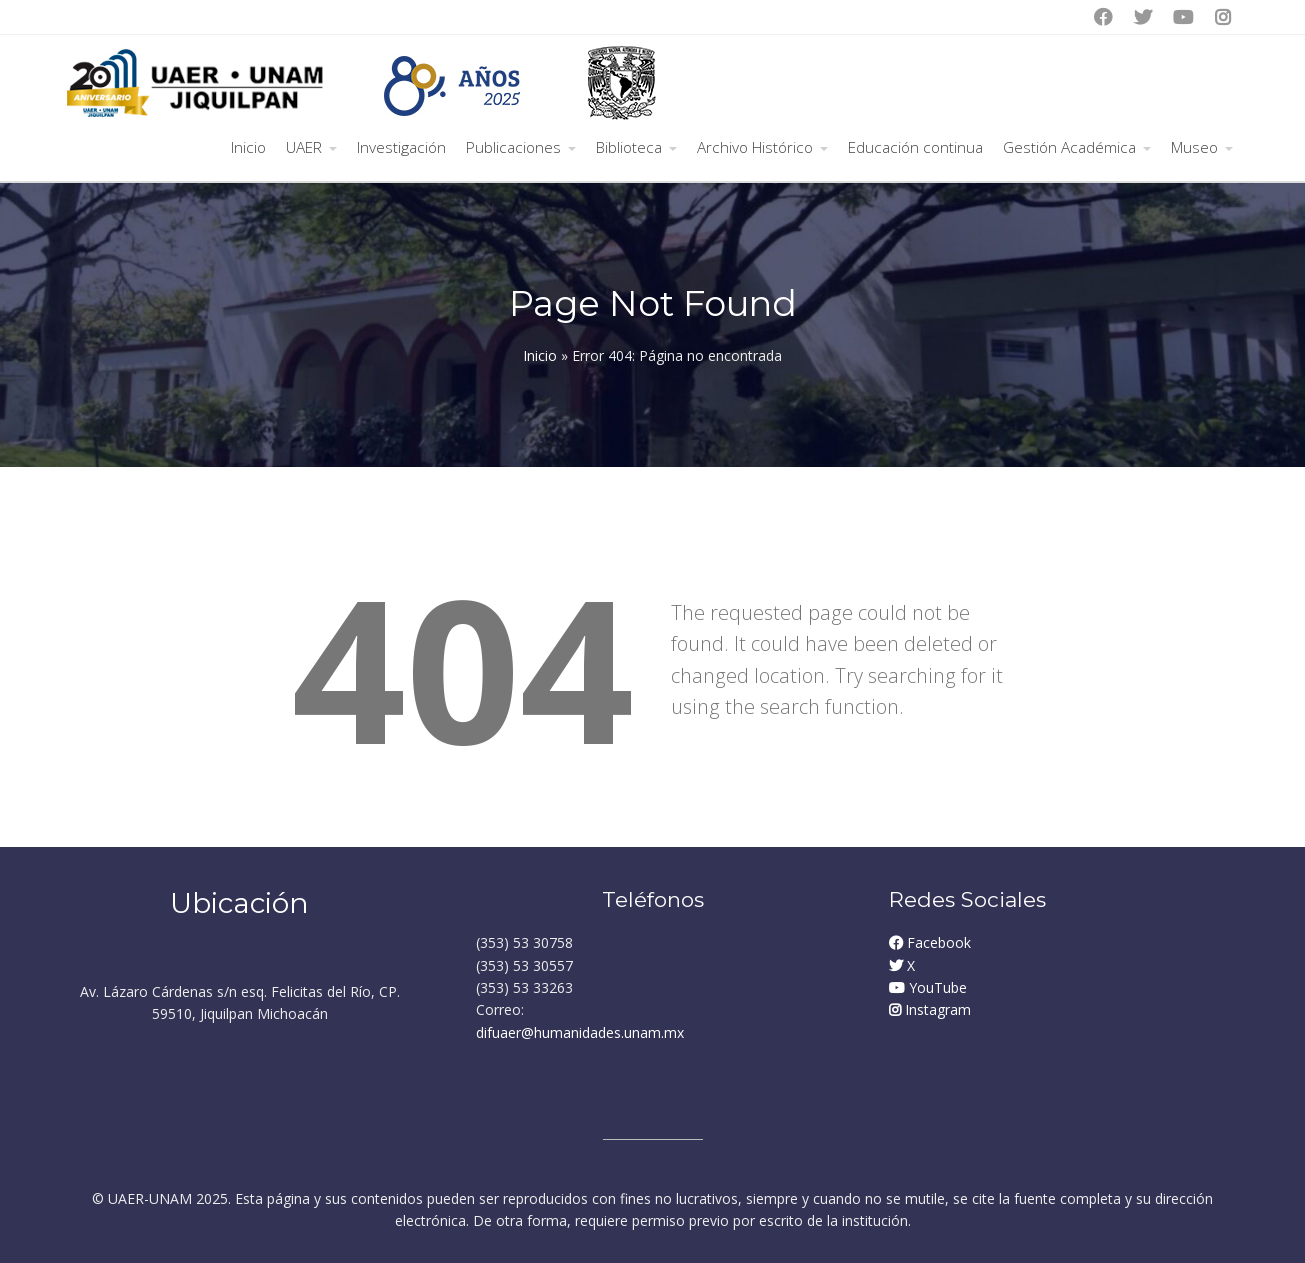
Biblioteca (629, 147)
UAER (304, 147)
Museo (1194, 147)
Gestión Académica (1069, 147)
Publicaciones (513, 147)
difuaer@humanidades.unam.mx (580, 1032)
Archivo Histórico (755, 147)
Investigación (401, 147)
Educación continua (915, 147)
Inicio (248, 147)
